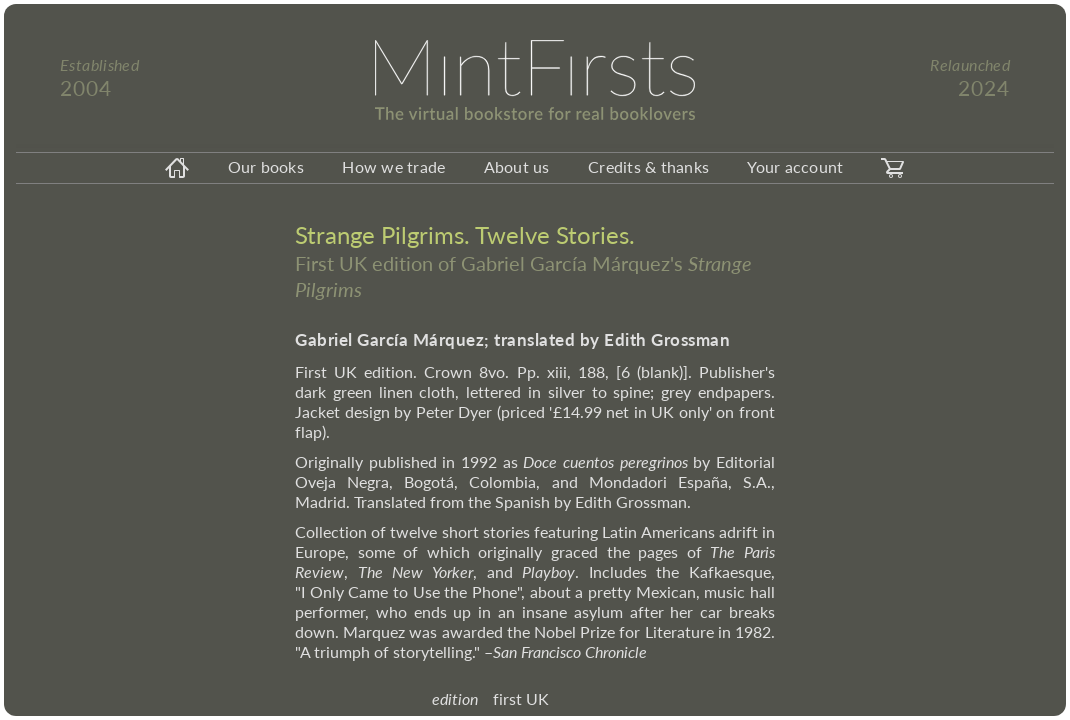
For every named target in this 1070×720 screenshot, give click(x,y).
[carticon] (893, 168)
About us (517, 166)
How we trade (393, 166)
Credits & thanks (648, 166)
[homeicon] (177, 168)
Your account (795, 166)
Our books (266, 166)
